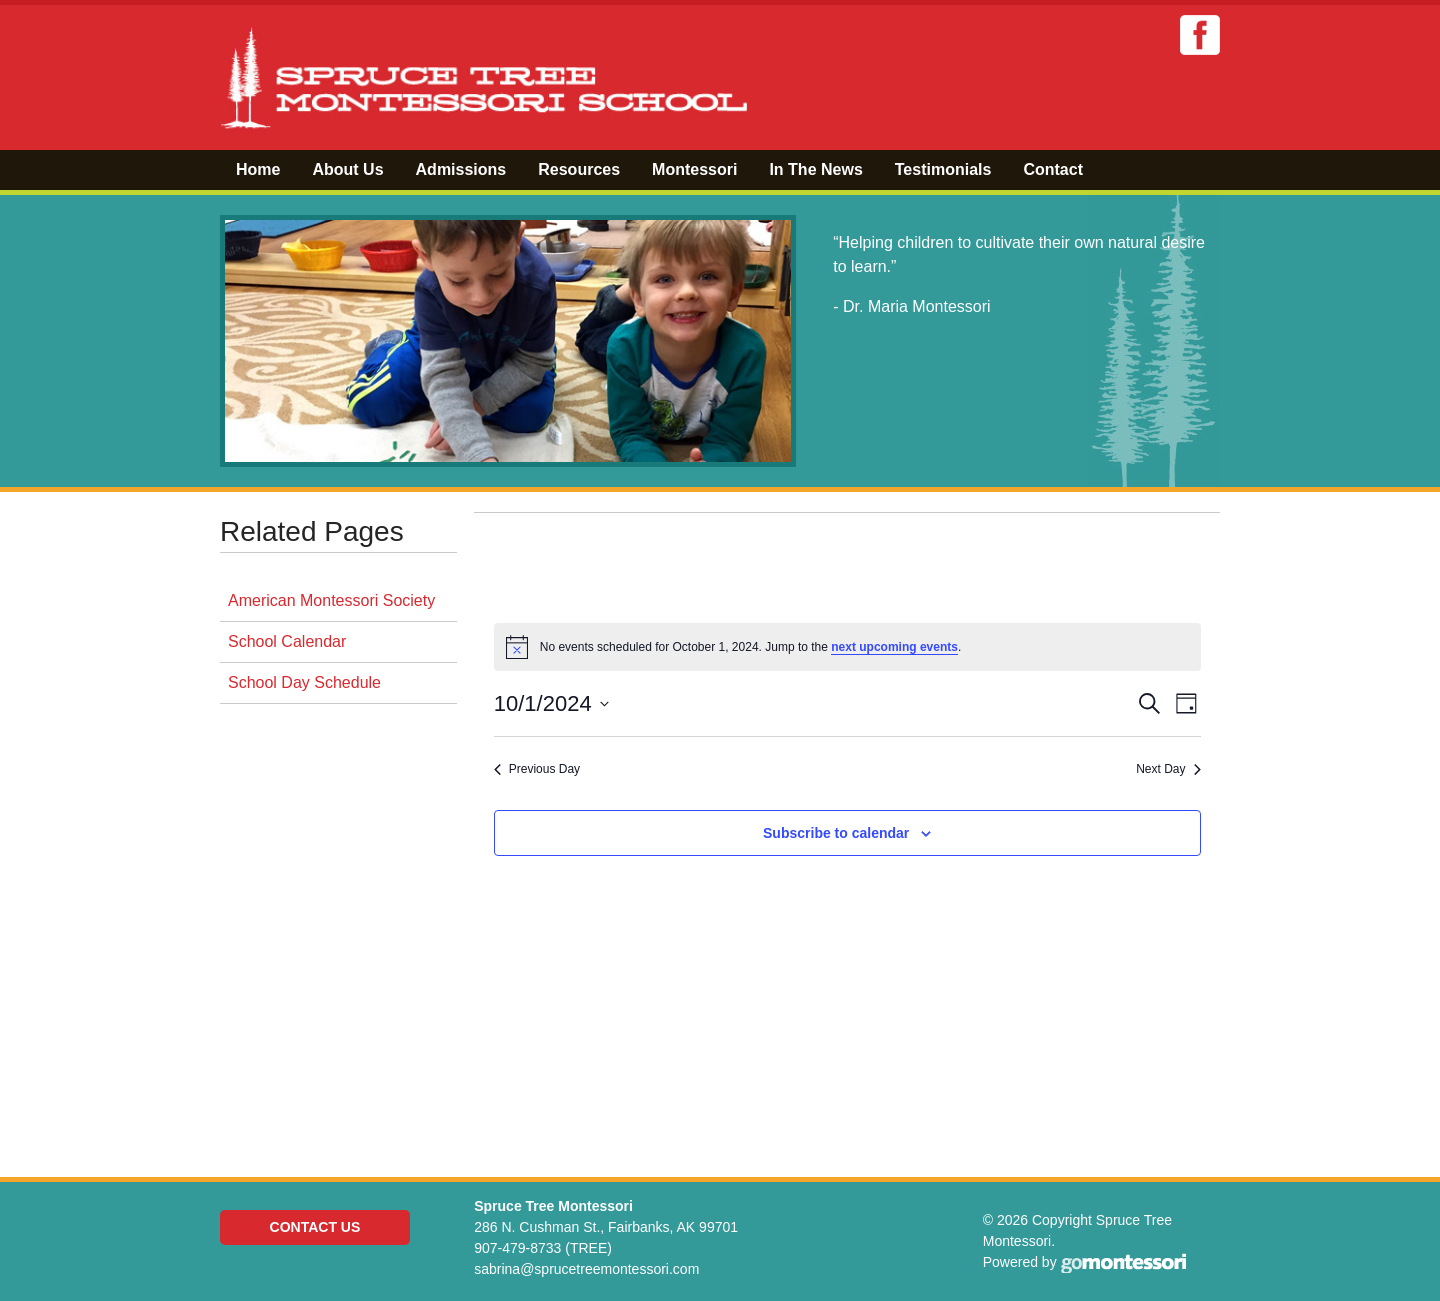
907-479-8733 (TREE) (543, 1248)
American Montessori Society (331, 600)
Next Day (1168, 769)
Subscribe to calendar (836, 833)
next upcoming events (894, 647)
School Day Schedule (304, 682)
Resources (579, 169)
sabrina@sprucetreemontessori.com (586, 1269)
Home (258, 169)
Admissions (461, 169)
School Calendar (287, 641)
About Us (347, 169)
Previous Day (537, 769)
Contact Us (315, 1227)
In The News (815, 169)
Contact (1053, 169)
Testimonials (943, 169)
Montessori (694, 169)
